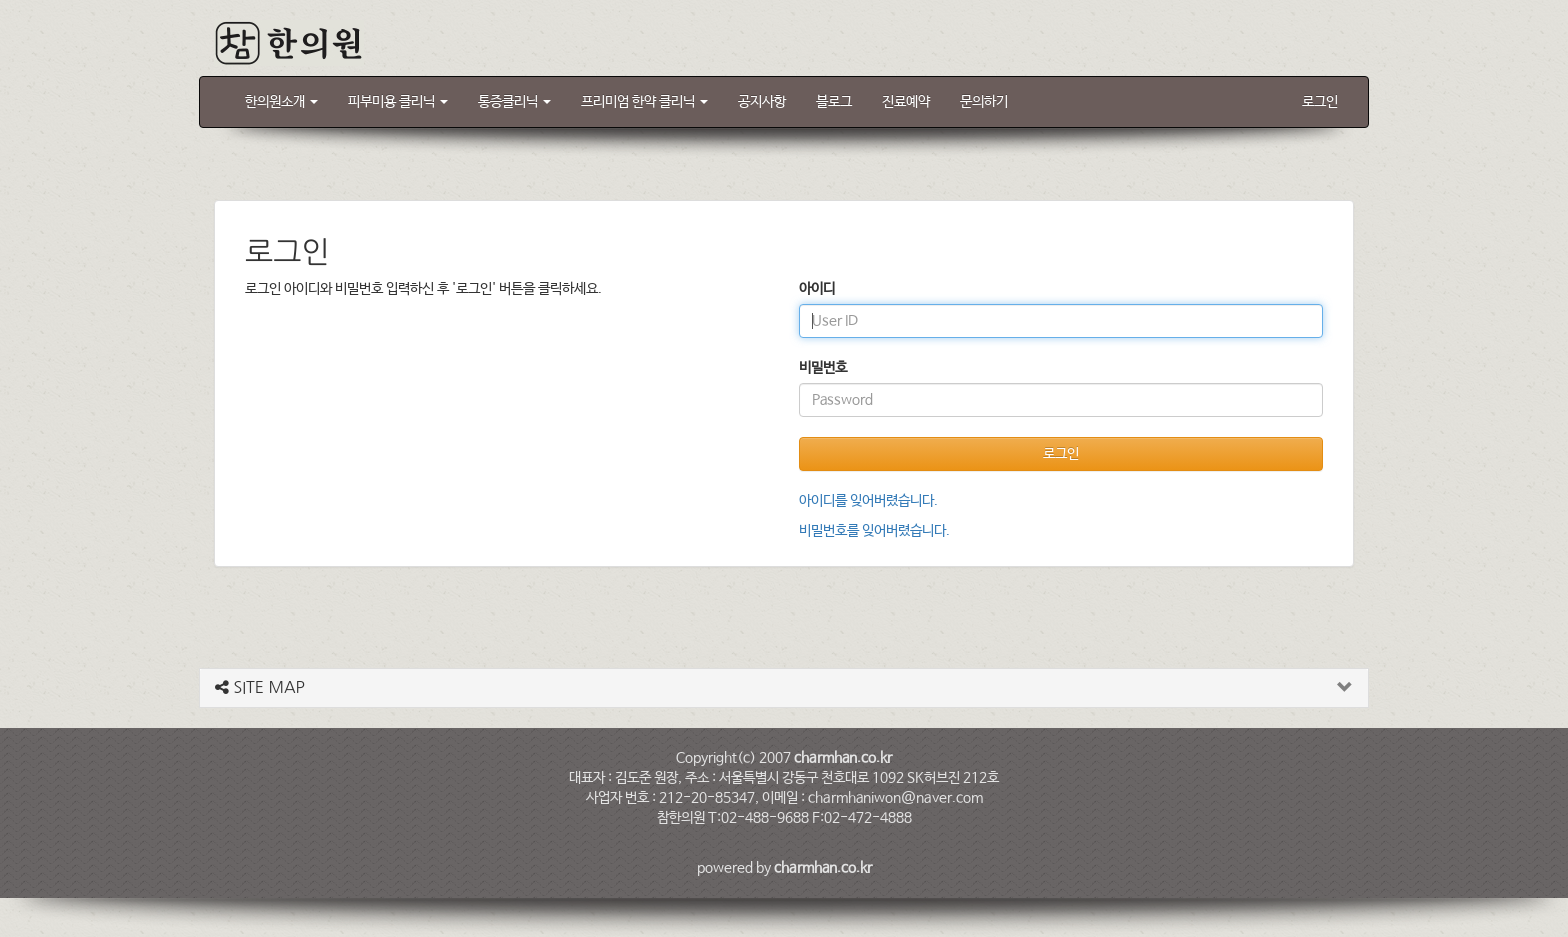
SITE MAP (260, 687)
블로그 (834, 102)
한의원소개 (281, 102)
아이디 (817, 289)
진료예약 (906, 102)
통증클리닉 (514, 102)
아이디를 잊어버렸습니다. (868, 501)
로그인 (1320, 102)
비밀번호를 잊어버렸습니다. (874, 531)
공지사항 (762, 102)
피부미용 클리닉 (398, 102)
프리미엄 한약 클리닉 (644, 102)
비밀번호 (823, 368)
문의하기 (984, 102)
